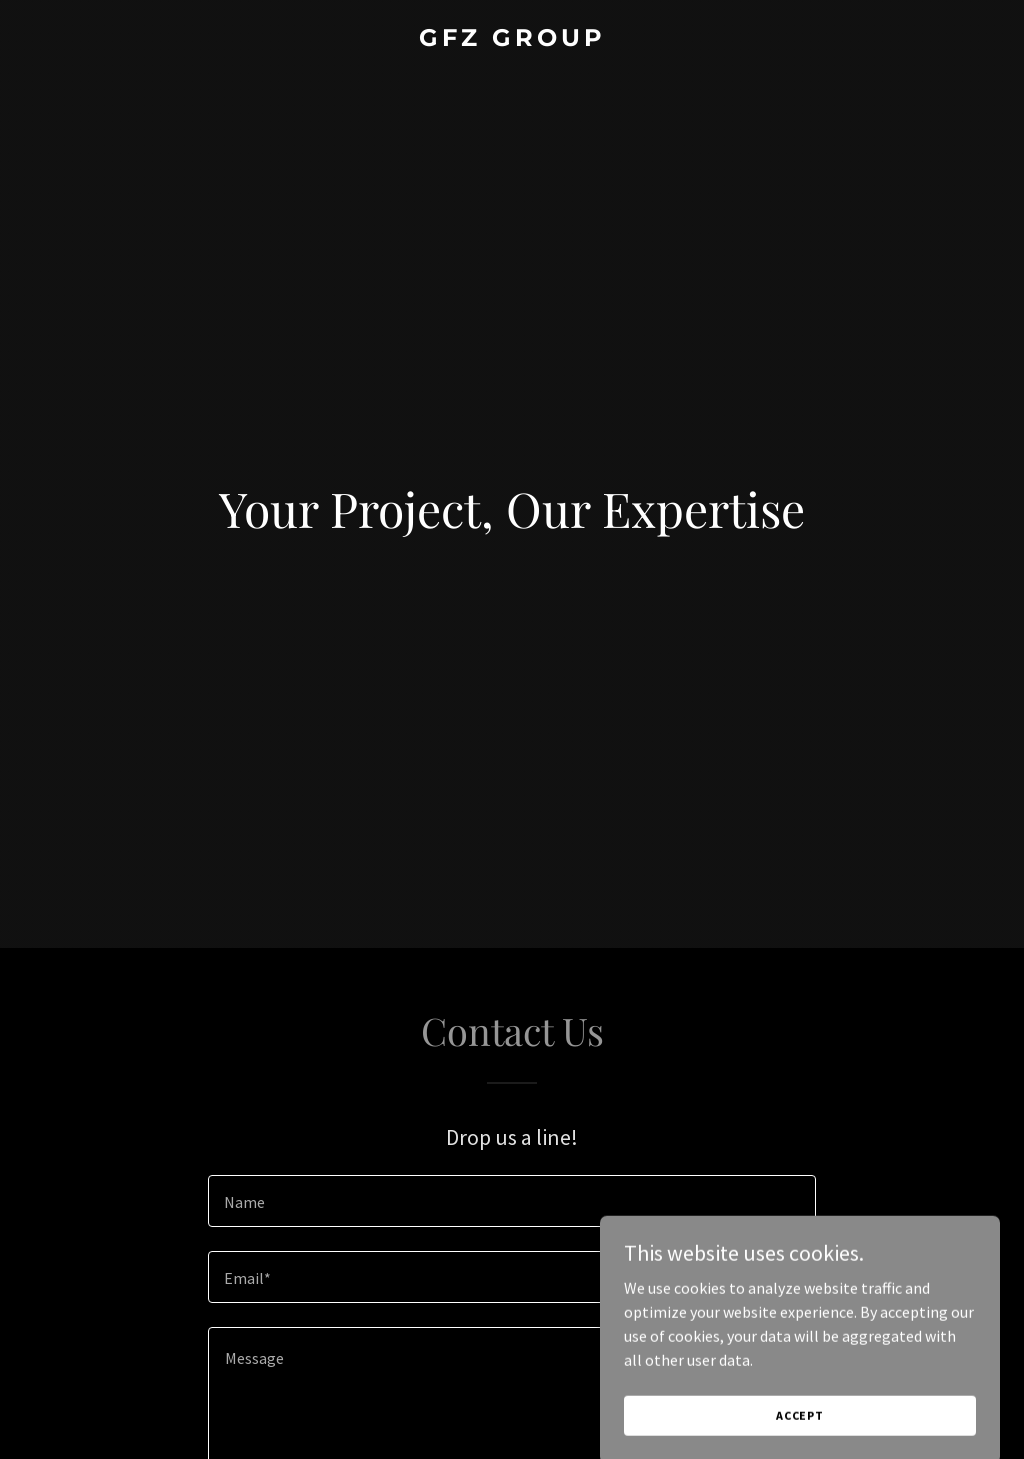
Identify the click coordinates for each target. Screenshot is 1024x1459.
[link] (512, 40)
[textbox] (512, 1201)
